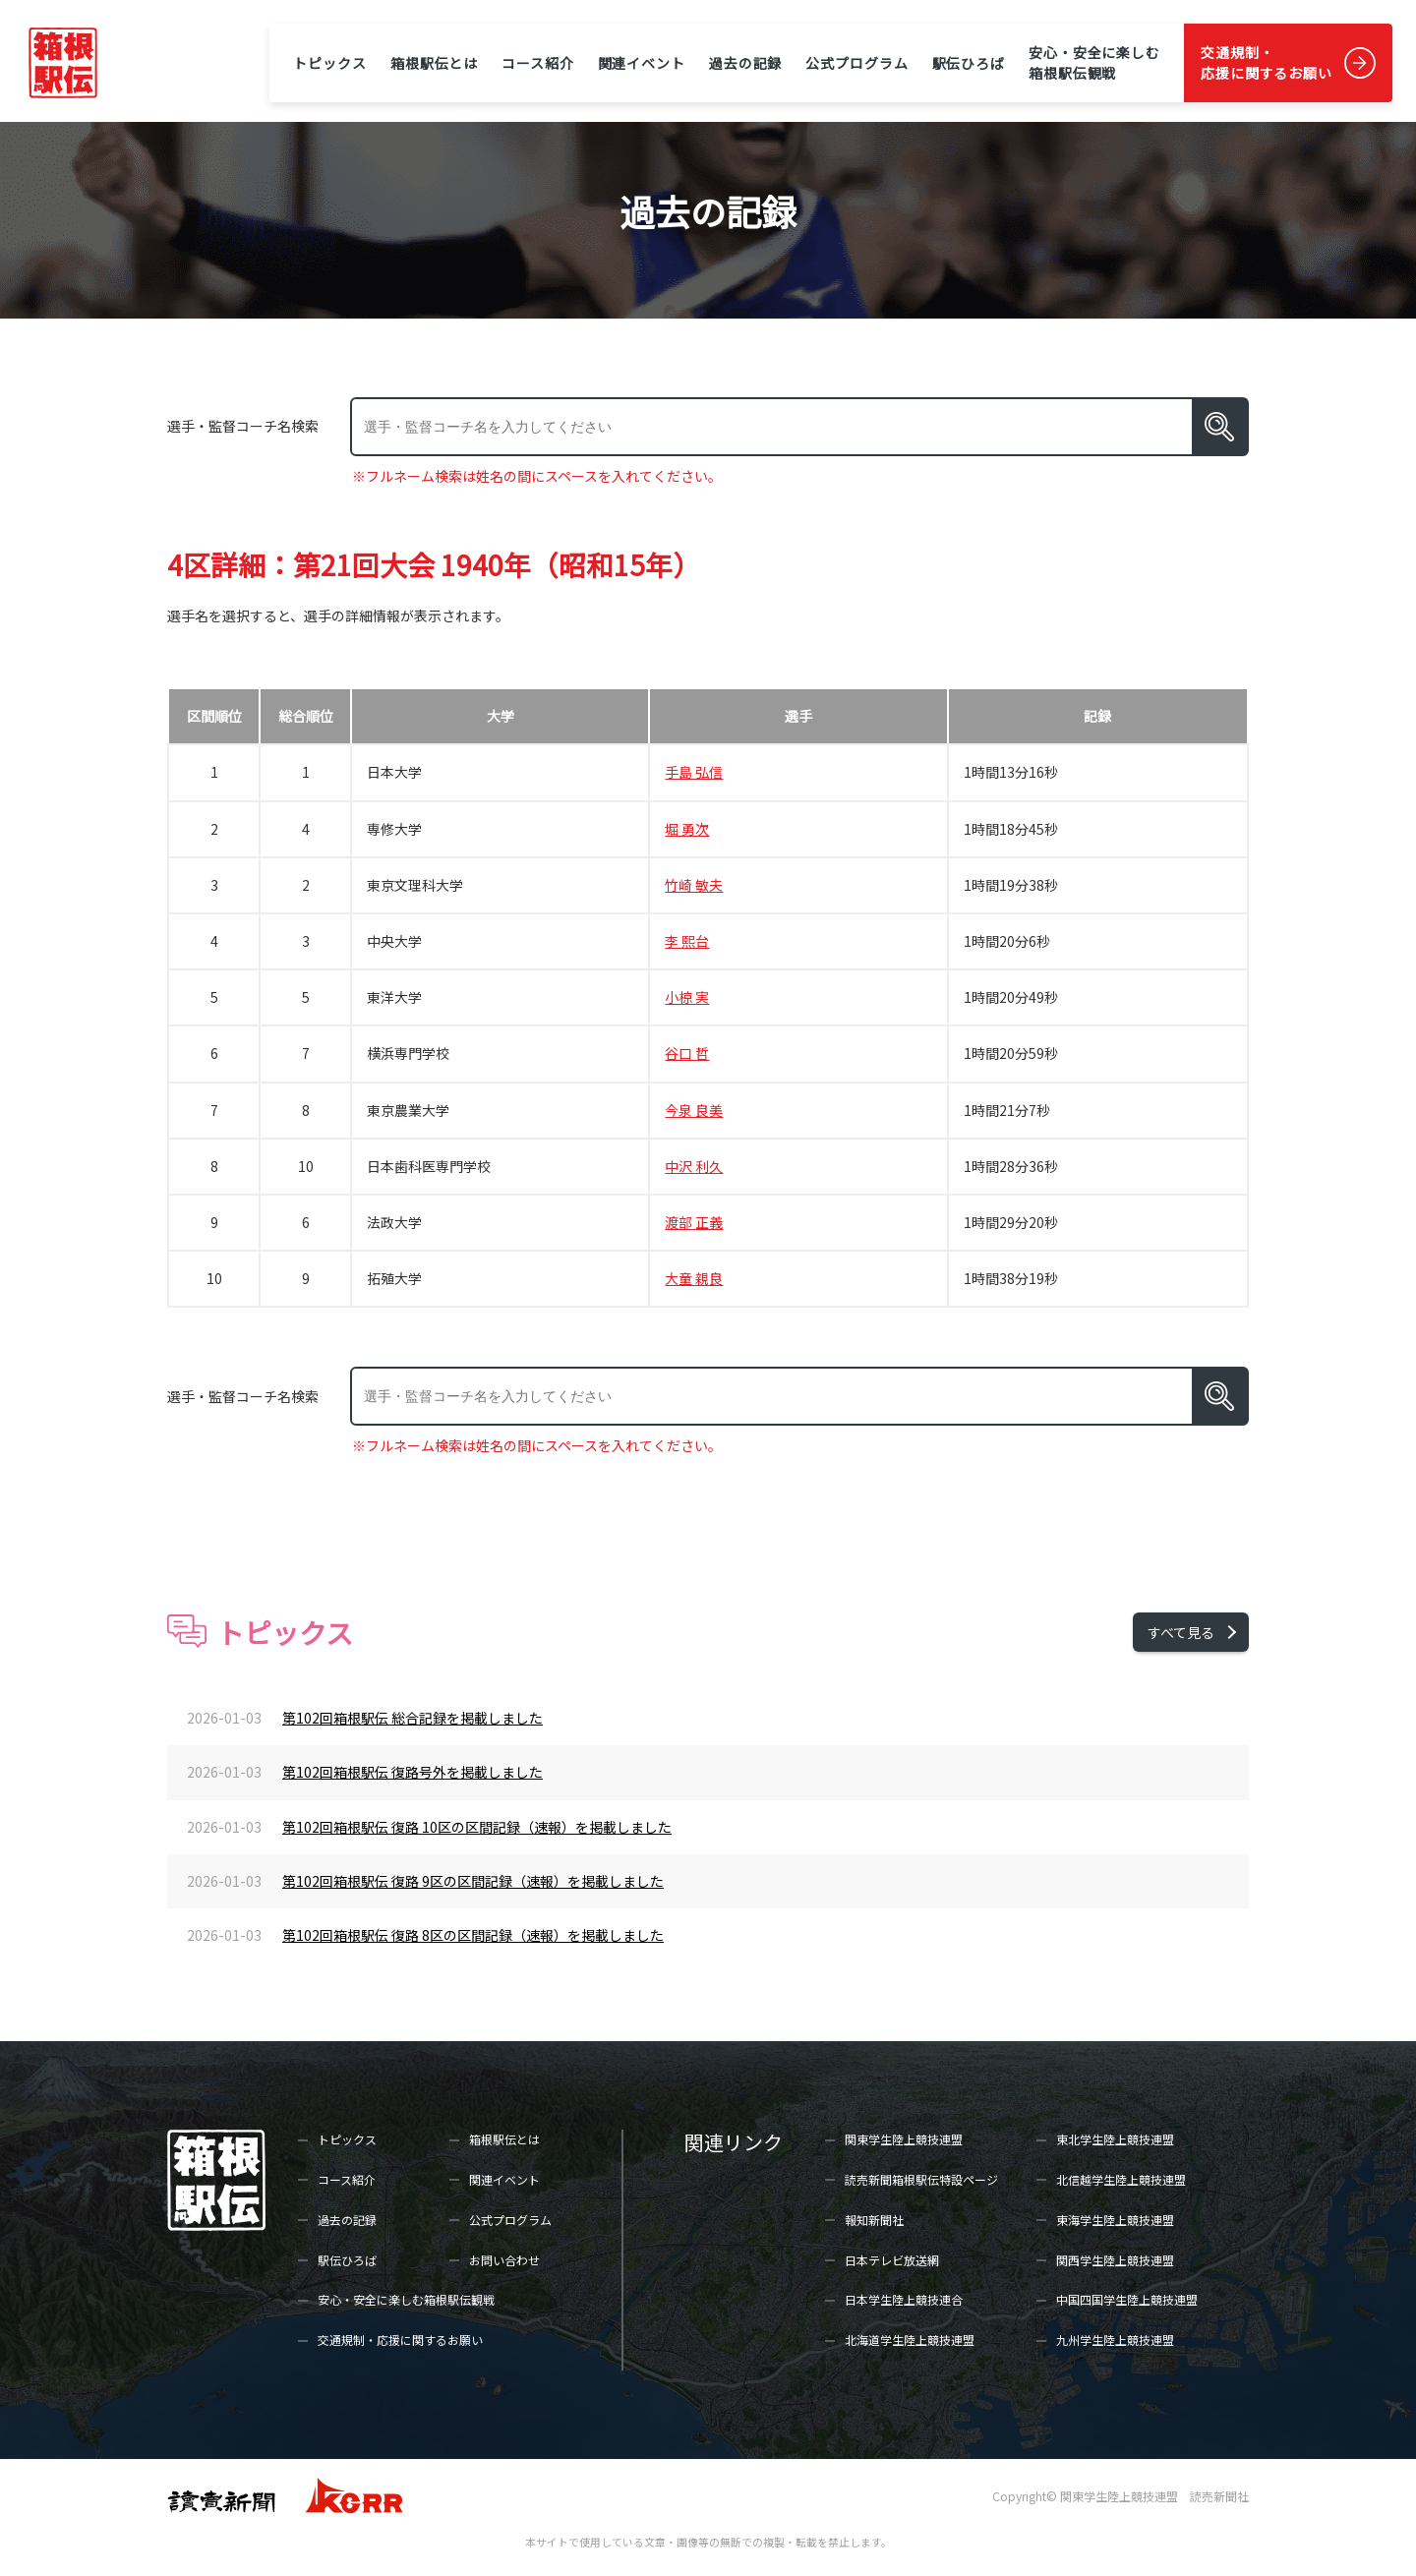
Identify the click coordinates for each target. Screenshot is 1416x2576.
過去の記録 (745, 63)
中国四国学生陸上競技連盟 (1127, 2299)
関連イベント (641, 63)
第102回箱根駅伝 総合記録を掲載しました (412, 1717)
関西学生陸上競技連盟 (1115, 2260)
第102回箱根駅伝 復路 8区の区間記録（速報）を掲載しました (473, 1935)
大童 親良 (694, 1278)
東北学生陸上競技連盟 (1115, 2139)
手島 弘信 (694, 772)
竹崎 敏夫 (694, 885)
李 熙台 (687, 941)
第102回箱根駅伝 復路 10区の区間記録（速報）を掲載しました (477, 1827)
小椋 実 (687, 997)
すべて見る (1181, 1632)
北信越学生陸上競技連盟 (1121, 2179)
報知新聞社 (874, 2219)
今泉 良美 (694, 1110)
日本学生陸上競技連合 (904, 2299)
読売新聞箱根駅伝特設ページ (921, 2179)
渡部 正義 (694, 1222)
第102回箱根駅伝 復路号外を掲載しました (412, 1772)
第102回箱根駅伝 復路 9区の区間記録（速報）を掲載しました (473, 1881)
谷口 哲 (687, 1053)
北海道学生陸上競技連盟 (909, 2339)
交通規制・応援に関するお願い (1266, 62)
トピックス (329, 63)
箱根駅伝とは (434, 63)
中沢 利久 (694, 1166)
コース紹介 (537, 63)
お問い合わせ (504, 2260)
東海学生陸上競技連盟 (1115, 2219)
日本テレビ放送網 (892, 2260)
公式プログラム (856, 63)
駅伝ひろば (968, 63)
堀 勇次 (687, 829)
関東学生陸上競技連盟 (904, 2139)
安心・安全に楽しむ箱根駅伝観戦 (1094, 62)
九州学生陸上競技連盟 (1115, 2339)
